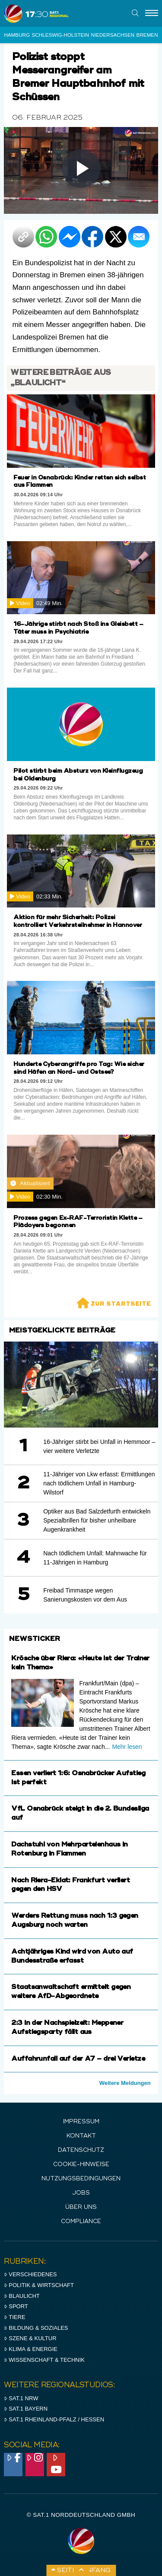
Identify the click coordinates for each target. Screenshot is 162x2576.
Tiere (14, 2317)
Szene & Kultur (30, 2338)
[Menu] (151, 13)
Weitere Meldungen (125, 2083)
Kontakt (81, 2136)
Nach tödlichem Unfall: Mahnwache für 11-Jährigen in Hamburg (95, 1558)
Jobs (81, 2193)
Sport (16, 2306)
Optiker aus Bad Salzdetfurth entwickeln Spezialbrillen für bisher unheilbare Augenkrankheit (96, 1520)
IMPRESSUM (81, 2122)
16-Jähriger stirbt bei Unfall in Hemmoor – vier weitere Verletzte (99, 1446)
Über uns (81, 2207)
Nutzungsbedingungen (81, 2179)
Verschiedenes (30, 2274)
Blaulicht (21, 2296)
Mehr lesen (127, 1746)
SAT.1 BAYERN (26, 2408)
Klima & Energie (30, 2349)
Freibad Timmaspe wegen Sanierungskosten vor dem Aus (85, 1595)
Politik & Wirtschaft (39, 2285)
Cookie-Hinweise (81, 2164)
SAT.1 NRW (21, 2398)
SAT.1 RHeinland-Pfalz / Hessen (54, 2419)
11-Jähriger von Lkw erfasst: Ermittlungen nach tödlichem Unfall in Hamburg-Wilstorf (99, 1483)
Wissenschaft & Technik (44, 2360)
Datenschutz (81, 2150)
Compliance (81, 2221)
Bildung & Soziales (36, 2328)
